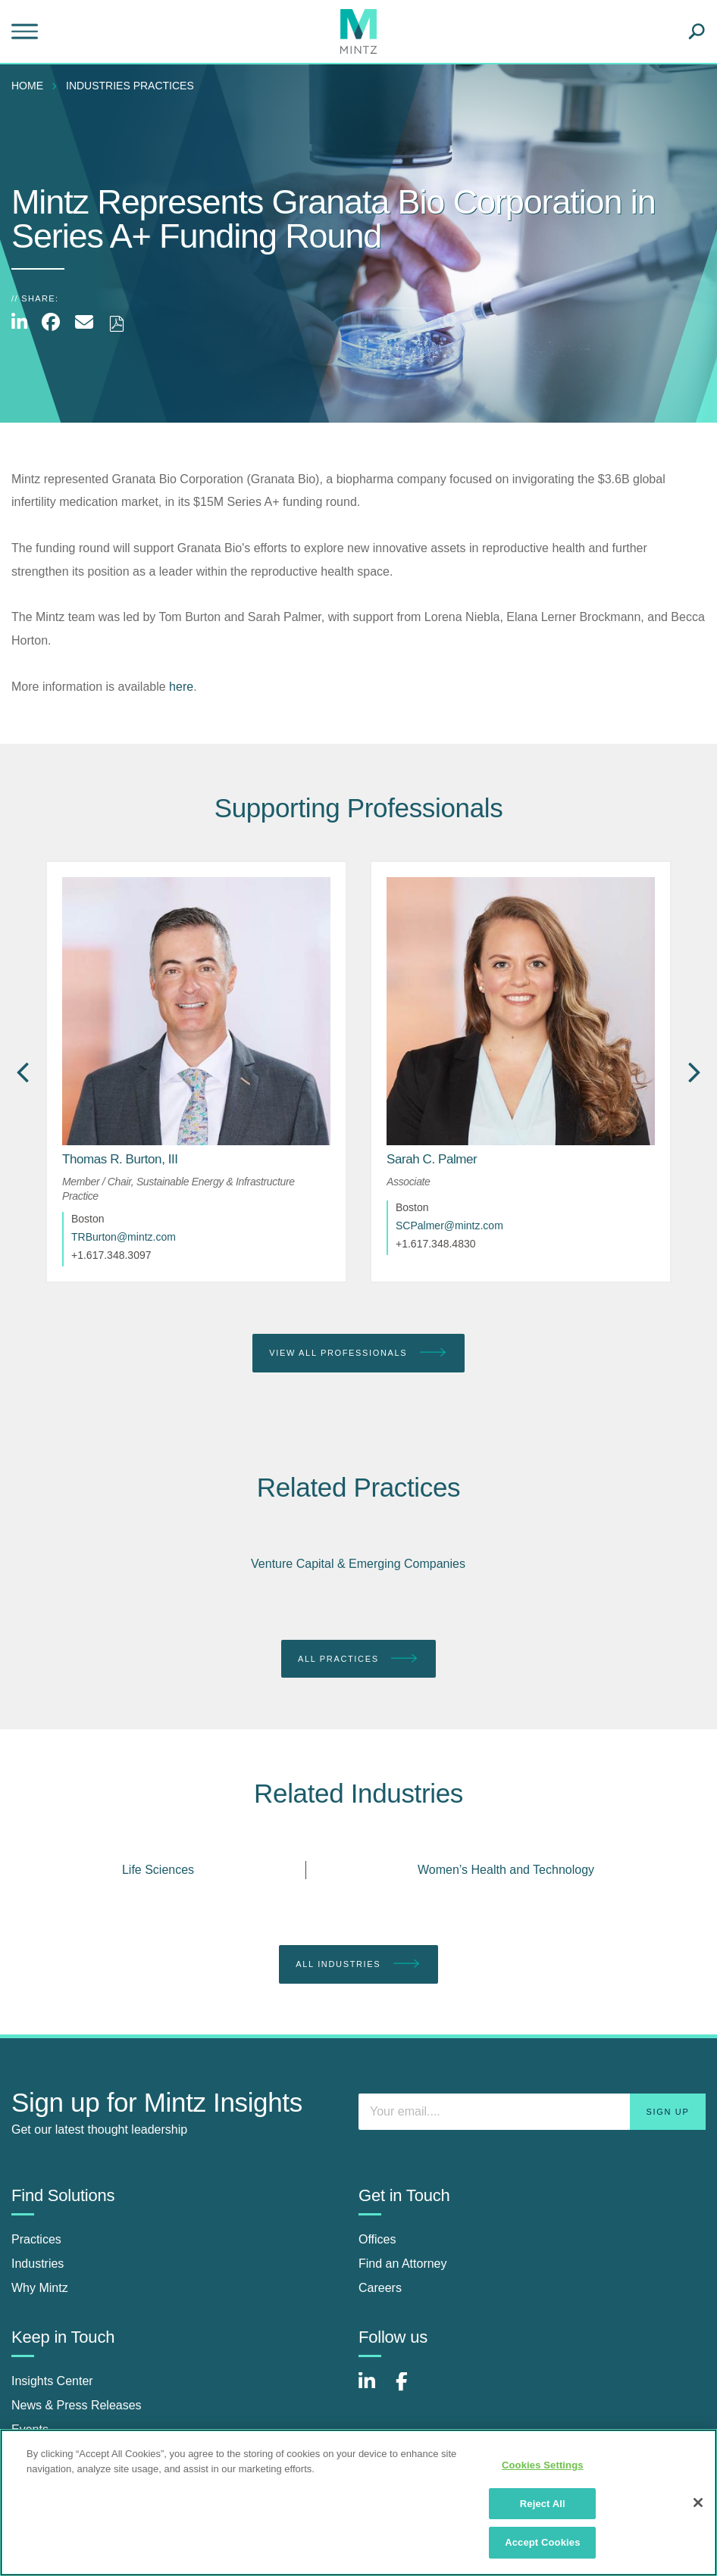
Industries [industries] (37, 2263)
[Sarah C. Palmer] (432, 1159)
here (181, 686)
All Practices (358, 1659)
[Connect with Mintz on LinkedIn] (373, 2389)
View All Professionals (358, 1353)
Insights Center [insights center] (52, 2381)
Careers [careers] (380, 2287)
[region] (358, 2502)
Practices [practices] (36, 2239)
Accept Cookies (542, 2542)
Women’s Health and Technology (506, 1869)
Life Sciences (158, 1869)
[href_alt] (196, 1011)
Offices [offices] (377, 2239)
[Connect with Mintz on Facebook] (411, 2389)
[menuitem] (31, 85)
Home (27, 86)
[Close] (698, 2502)
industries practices (130, 86)
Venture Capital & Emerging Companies (358, 1563)
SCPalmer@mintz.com (449, 1225)
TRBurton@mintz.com (123, 1237)
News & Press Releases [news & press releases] (76, 2405)
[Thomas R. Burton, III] (120, 1159)
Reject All (542, 2503)
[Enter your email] (532, 2112)
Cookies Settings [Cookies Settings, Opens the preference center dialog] (543, 2465)
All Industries (358, 1964)
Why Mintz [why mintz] (39, 2287)
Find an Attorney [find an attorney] (402, 2263)
